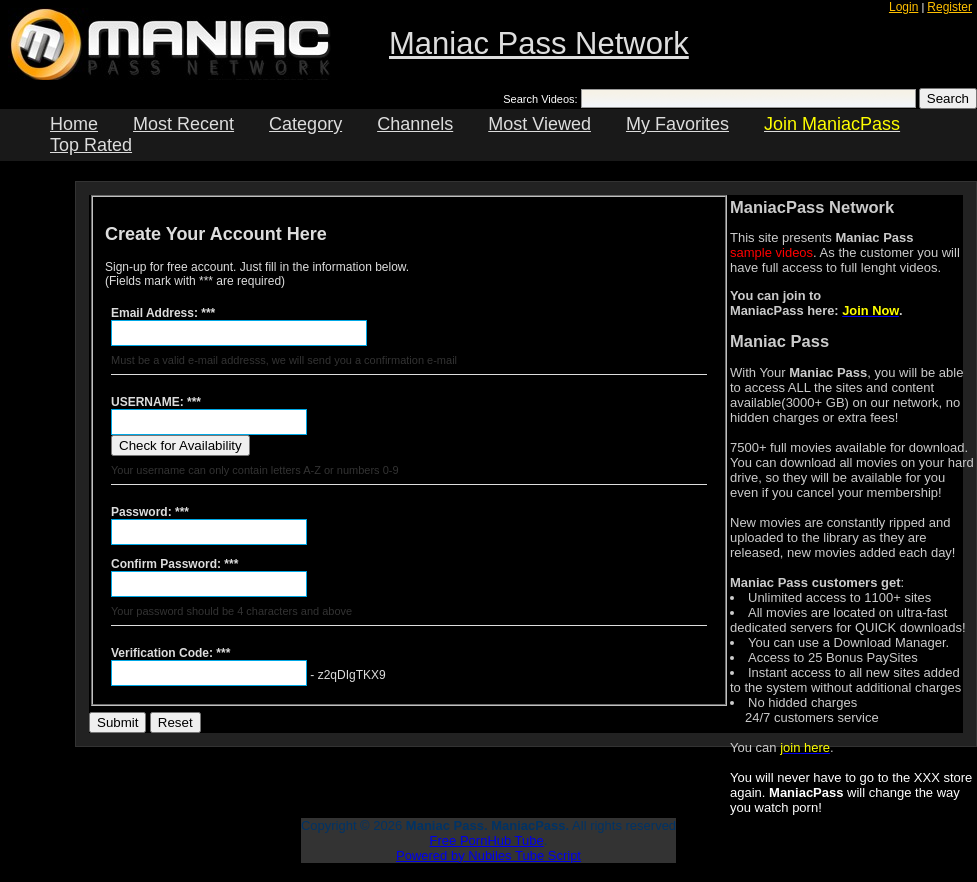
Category (305, 124)
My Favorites (677, 124)
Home (74, 124)
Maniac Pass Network (539, 43)
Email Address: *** (163, 313)
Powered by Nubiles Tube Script (488, 855)
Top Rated (91, 145)
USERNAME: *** (156, 402)
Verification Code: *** (170, 653)
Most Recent (183, 124)
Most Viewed (539, 124)
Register (949, 7)
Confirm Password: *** (174, 564)
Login (903, 7)
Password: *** (150, 512)
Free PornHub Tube (487, 840)
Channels (415, 124)
